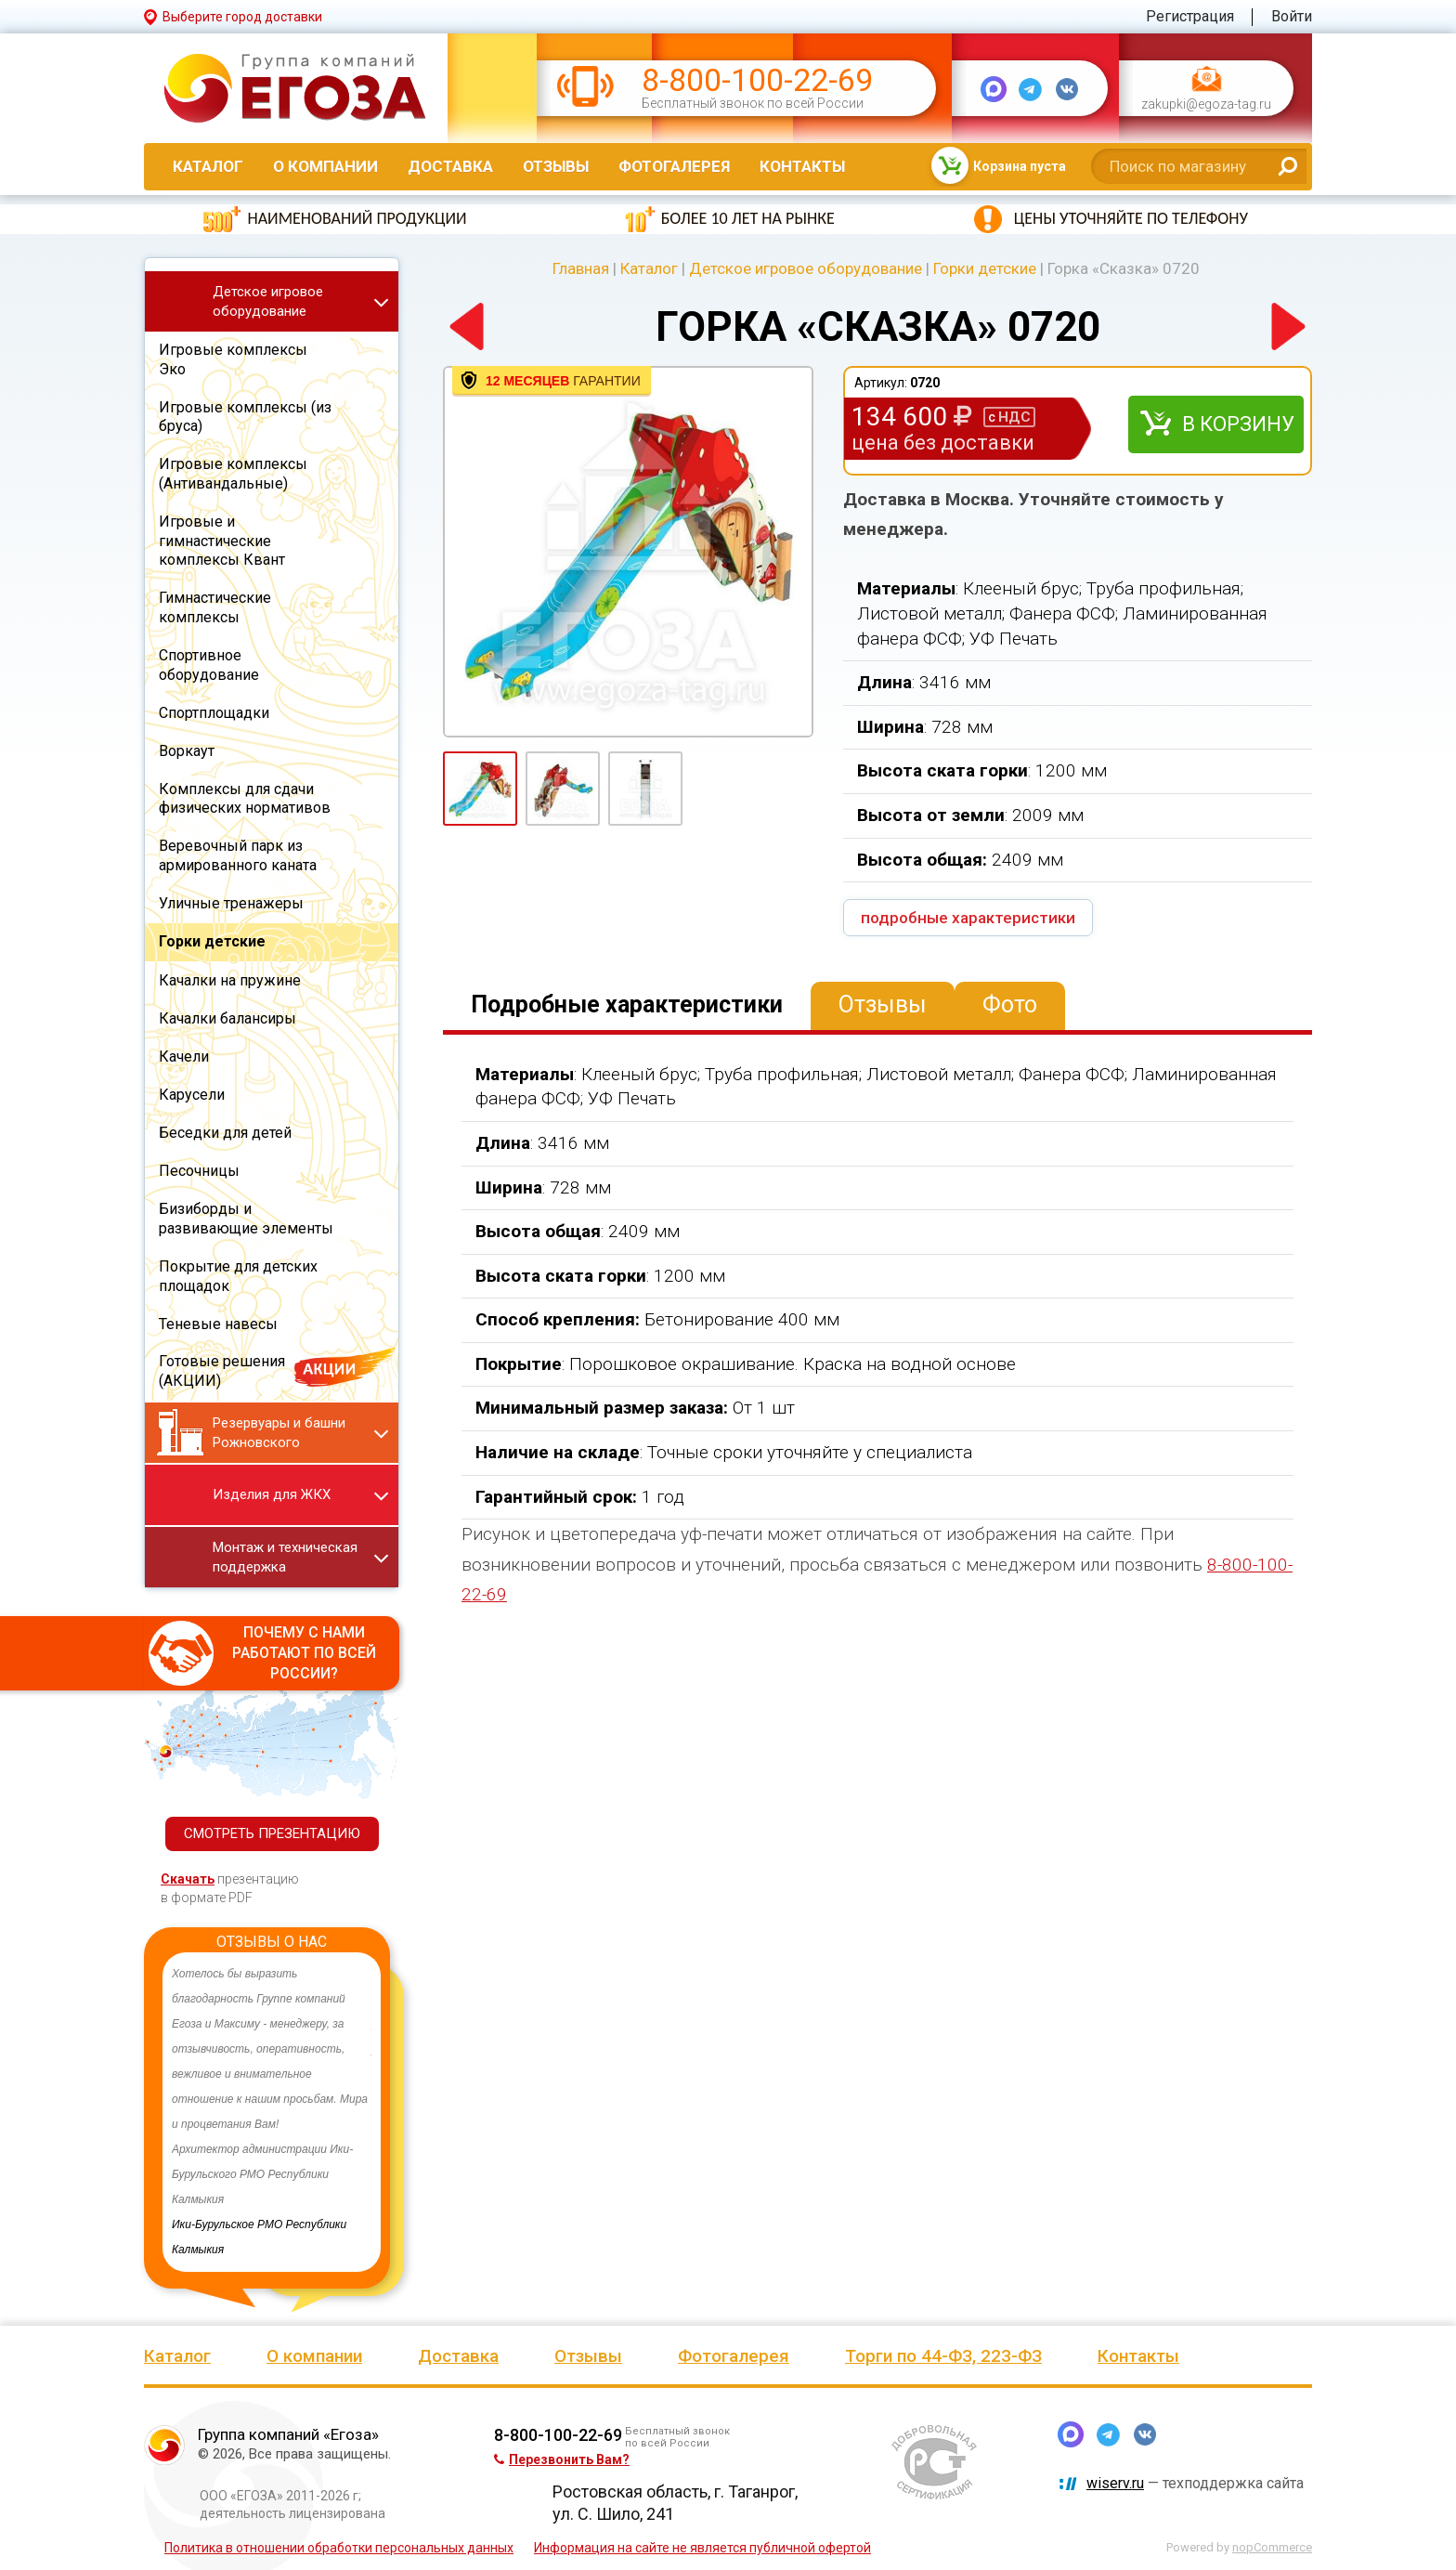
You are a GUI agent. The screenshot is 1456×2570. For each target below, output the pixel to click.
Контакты (802, 166)
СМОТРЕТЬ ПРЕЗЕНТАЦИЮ (272, 1833)
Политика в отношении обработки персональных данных (339, 2547)
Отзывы (556, 166)
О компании (325, 166)
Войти (1291, 16)
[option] (271, 2112)
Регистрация (1190, 16)
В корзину (1238, 424)
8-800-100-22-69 (757, 80)
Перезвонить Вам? (562, 2459)
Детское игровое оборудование (805, 268)
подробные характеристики (968, 917)
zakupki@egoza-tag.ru (1206, 104)
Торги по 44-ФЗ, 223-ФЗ (943, 2356)
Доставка (450, 166)
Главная (580, 268)
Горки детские (984, 268)
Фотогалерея (674, 166)
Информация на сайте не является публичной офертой (702, 2547)
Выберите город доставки (242, 16)
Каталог (208, 166)
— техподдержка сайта (1195, 2483)
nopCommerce (1272, 2547)
